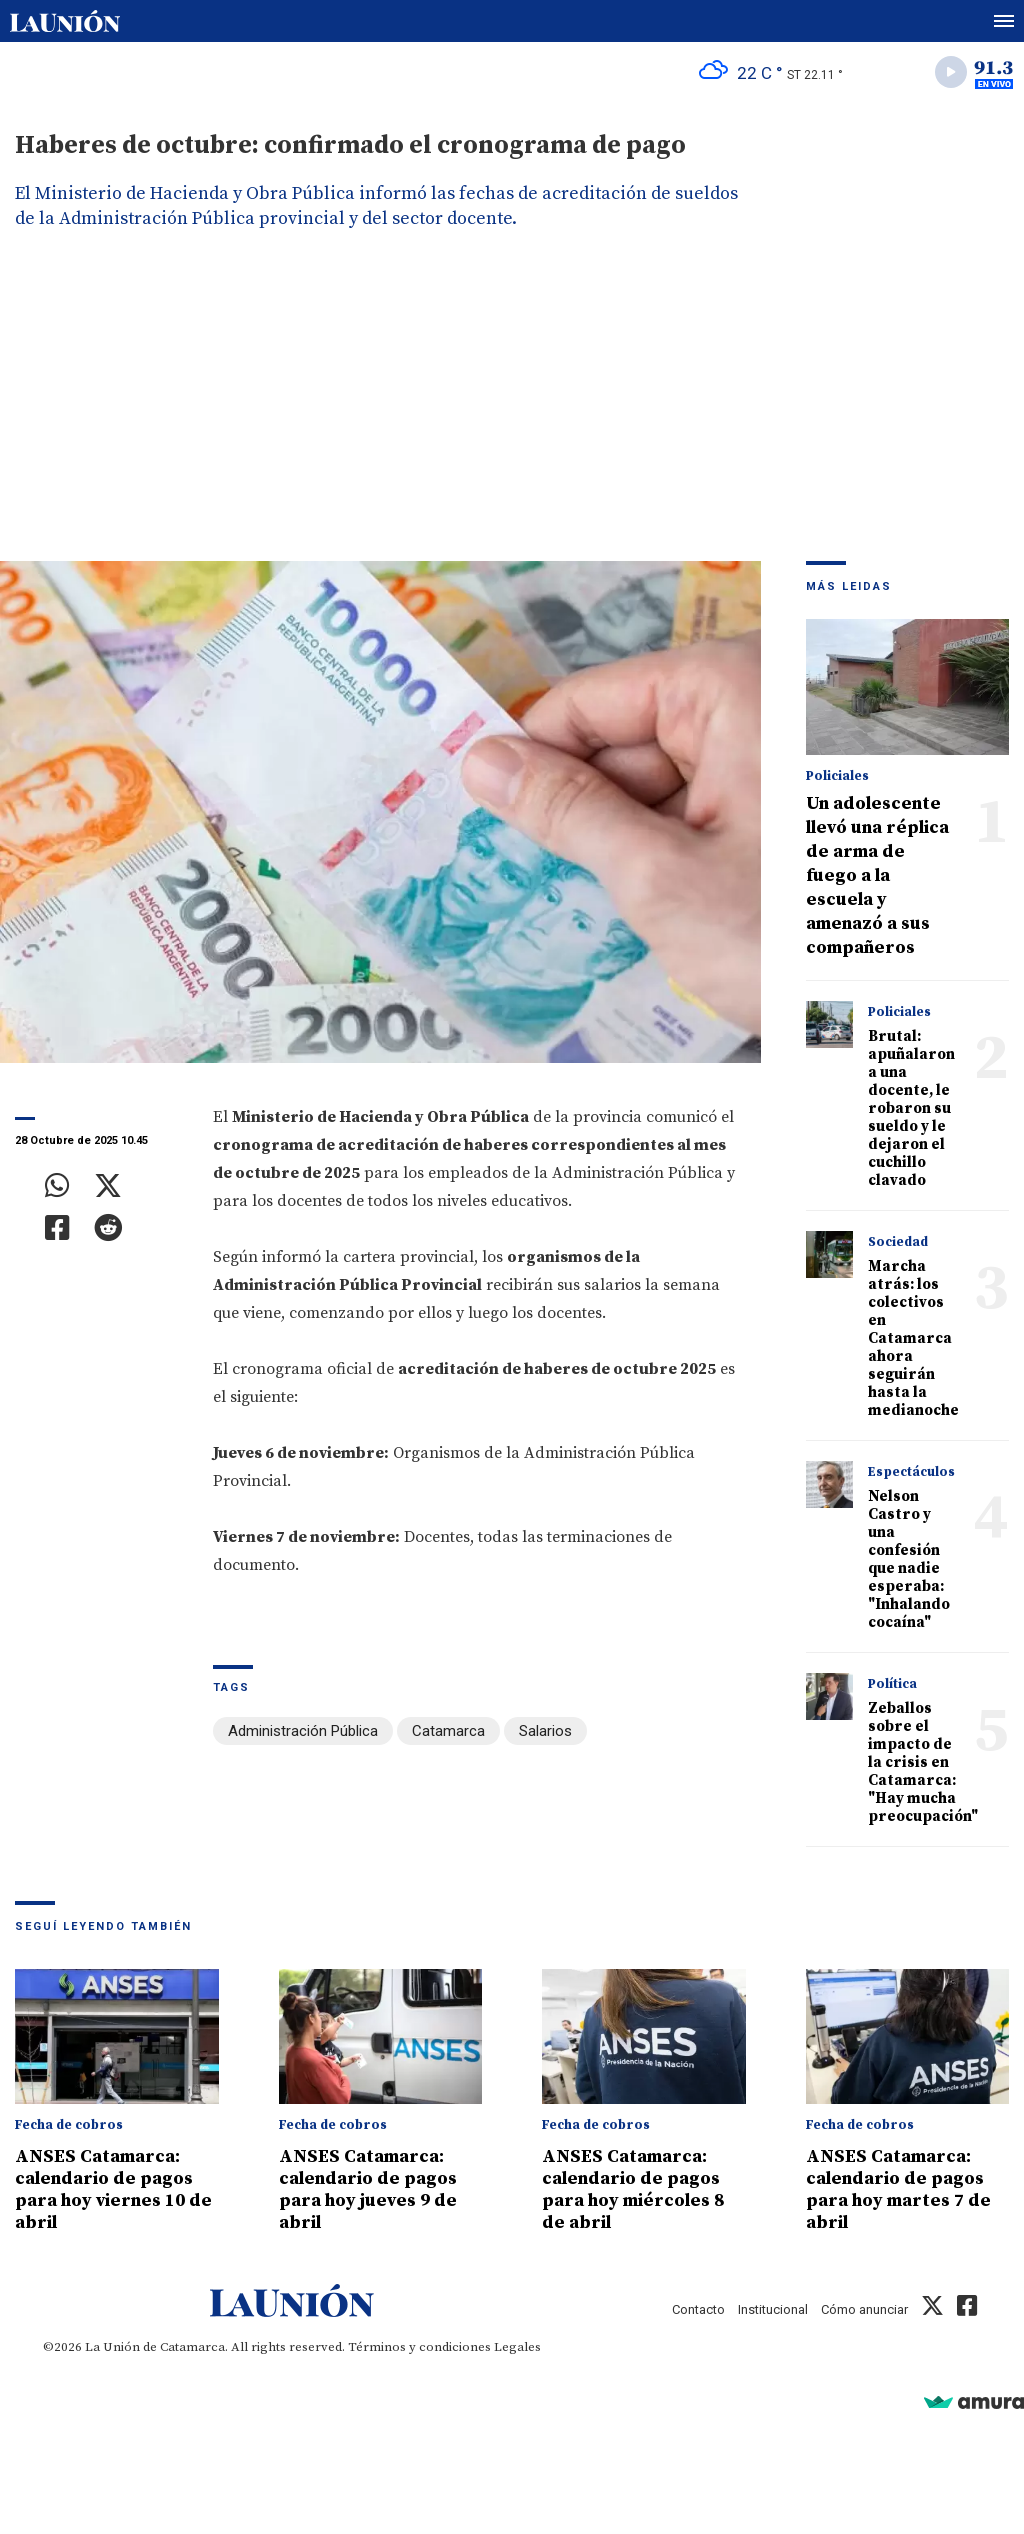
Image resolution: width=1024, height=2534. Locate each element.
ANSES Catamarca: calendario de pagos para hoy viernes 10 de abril (113, 2189)
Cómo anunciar (864, 2309)
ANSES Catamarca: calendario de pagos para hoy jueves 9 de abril (368, 2189)
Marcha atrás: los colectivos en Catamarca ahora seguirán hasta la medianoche (913, 1338)
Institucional (773, 2309)
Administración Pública (303, 1731)
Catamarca (448, 1731)
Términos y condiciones (419, 2347)
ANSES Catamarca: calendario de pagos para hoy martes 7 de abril (898, 2189)
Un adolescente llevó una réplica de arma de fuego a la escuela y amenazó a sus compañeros (877, 875)
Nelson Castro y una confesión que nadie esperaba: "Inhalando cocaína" (909, 1559)
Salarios (545, 1731)
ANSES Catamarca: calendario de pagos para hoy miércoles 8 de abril (633, 2189)
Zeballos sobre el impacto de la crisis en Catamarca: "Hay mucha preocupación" (923, 1762)
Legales (517, 2347)
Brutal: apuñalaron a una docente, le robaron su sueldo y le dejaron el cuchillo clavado (911, 1108)
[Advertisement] (512, 411)
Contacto (698, 2309)
